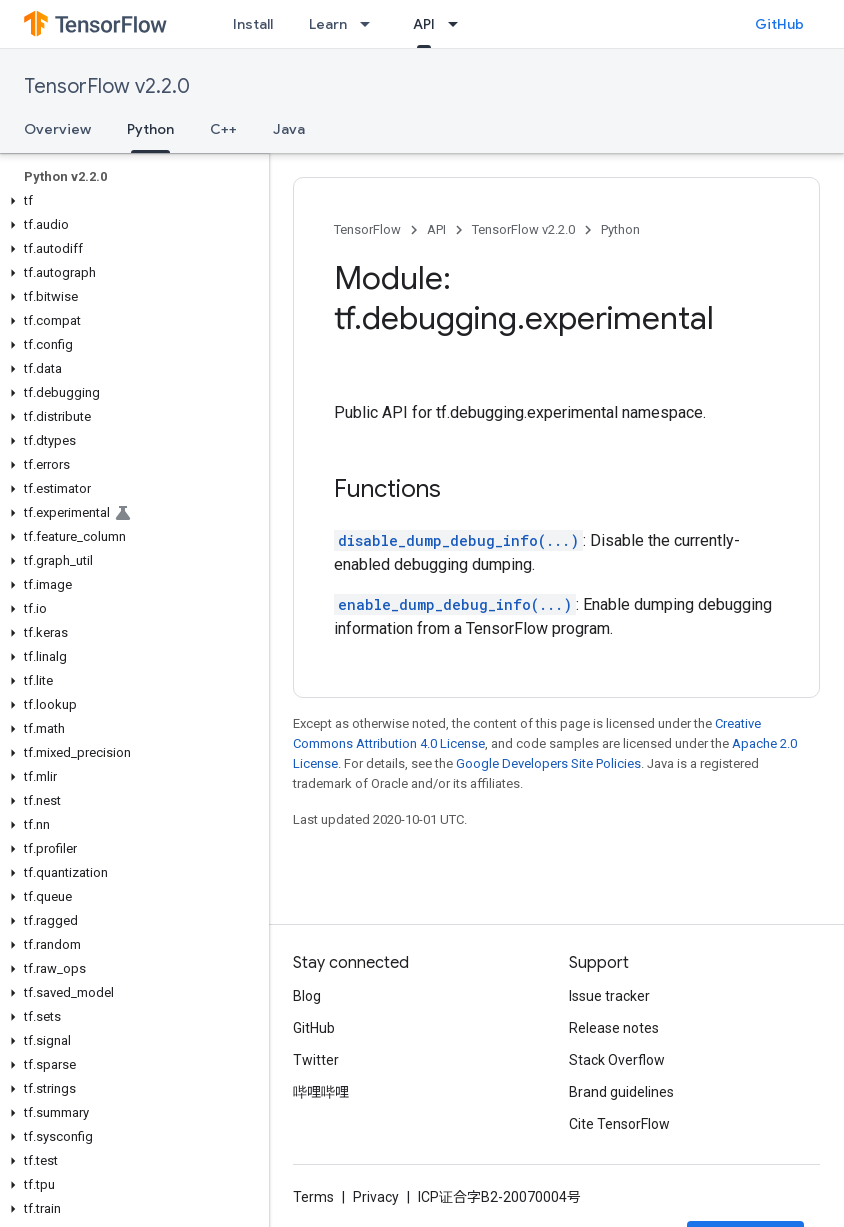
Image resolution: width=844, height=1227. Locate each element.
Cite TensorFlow (619, 1124)
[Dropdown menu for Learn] (371, 24)
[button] (130, 201)
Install (253, 24)
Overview (57, 129)
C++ (223, 129)
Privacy (376, 1197)
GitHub (779, 24)
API (436, 229)
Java (289, 129)
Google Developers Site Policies (548, 763)
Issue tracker (609, 996)
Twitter (316, 1060)
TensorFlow (367, 229)
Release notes (614, 1028)
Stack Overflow (617, 1060)
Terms (313, 1197)
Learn (328, 24)
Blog (307, 996)
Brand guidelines (621, 1092)
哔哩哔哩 (321, 1092)
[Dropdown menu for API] (459, 24)
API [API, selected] (424, 24)
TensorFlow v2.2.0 (107, 86)
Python (620, 229)
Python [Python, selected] (150, 129)
